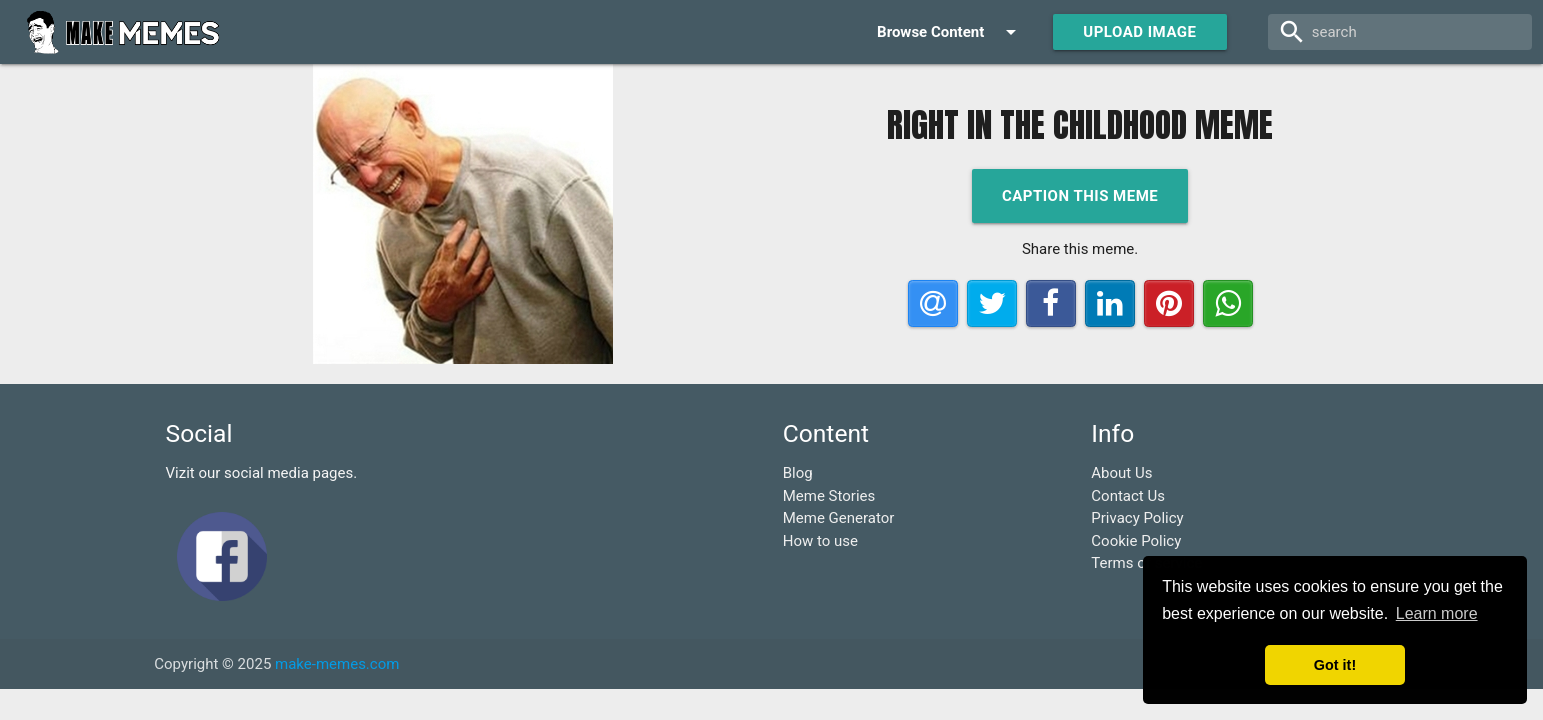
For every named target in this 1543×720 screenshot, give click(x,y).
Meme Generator (839, 518)
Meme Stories (829, 496)
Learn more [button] (1437, 613)
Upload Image (1139, 32)
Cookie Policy (1136, 541)
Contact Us (1128, 496)
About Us (1121, 473)
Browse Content (950, 32)
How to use (820, 541)
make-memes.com (337, 664)
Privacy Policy (1137, 518)
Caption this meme (1080, 196)
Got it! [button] (1335, 665)
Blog (798, 473)
